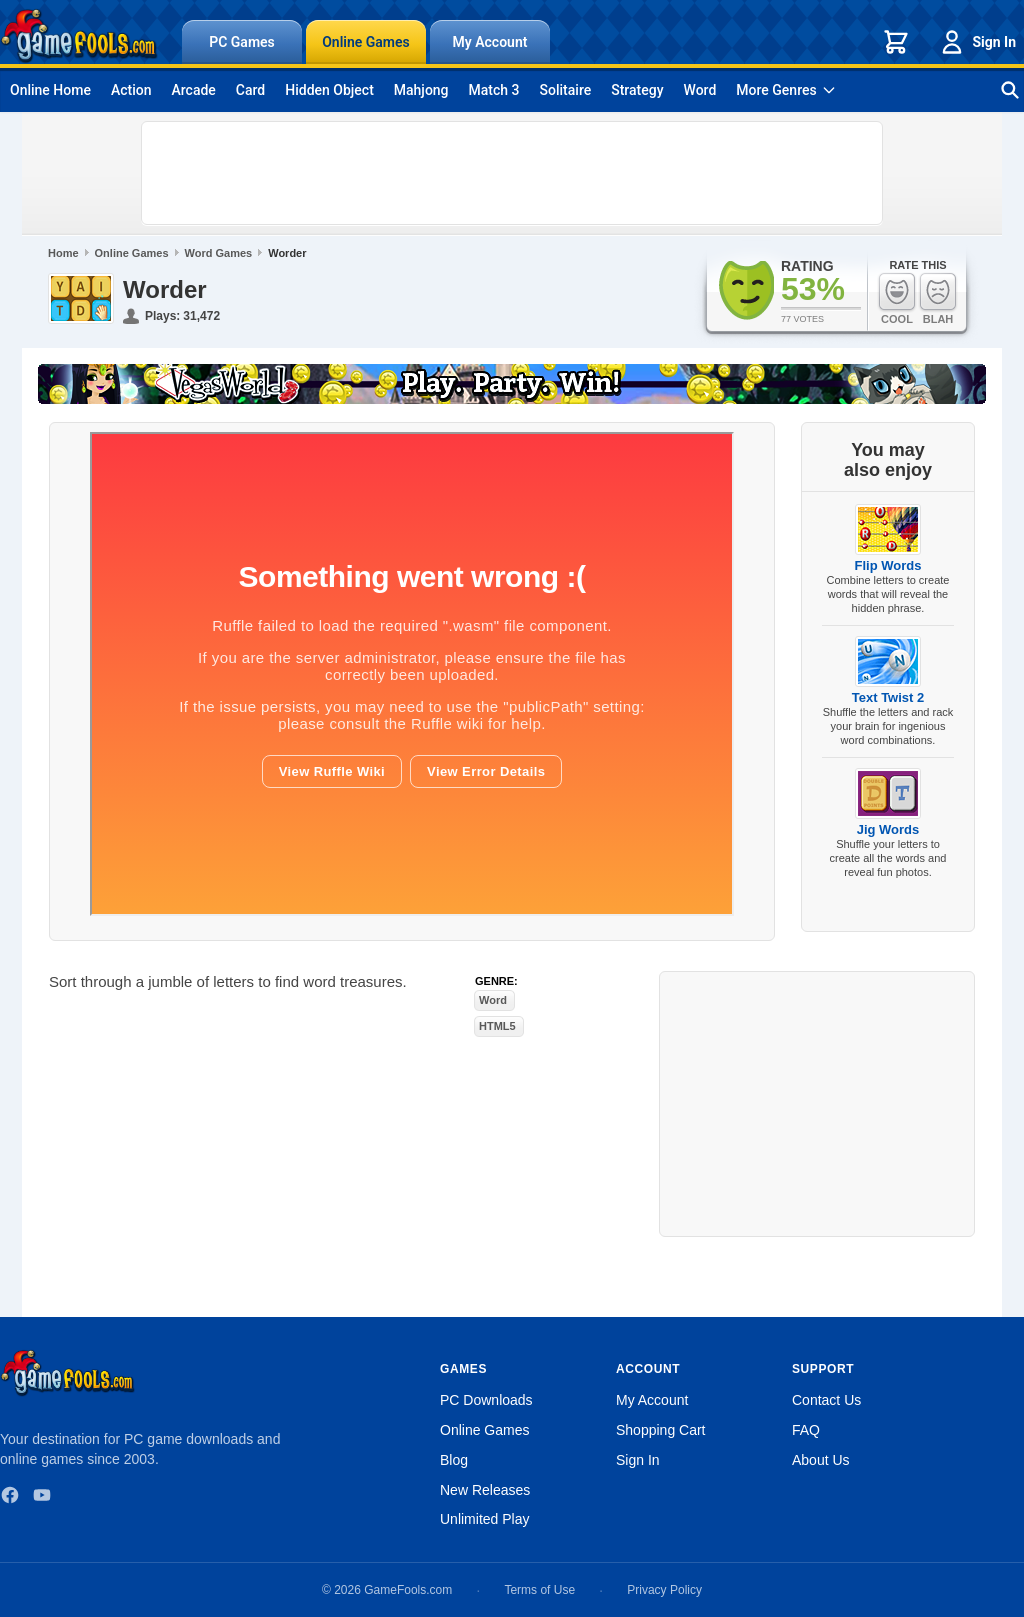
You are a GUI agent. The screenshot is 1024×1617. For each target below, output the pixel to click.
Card (250, 90)
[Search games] (1010, 90)
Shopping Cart (661, 1430)
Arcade (193, 90)
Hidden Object (329, 90)
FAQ (806, 1430)
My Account (490, 42)
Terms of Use (539, 1590)
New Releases (485, 1490)
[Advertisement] (512, 173)
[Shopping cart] (896, 42)
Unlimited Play (484, 1519)
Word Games (219, 253)
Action (131, 90)
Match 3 (494, 90)
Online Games (366, 42)
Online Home (50, 90)
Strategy (637, 90)
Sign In (977, 42)
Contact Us (826, 1400)
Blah (938, 298)
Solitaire (566, 90)
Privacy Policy (664, 1590)
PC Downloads (486, 1400)
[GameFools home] (79, 36)
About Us (821, 1460)
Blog (454, 1460)
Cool (897, 298)
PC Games (242, 42)
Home (63, 253)
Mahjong (421, 90)
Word (700, 90)
